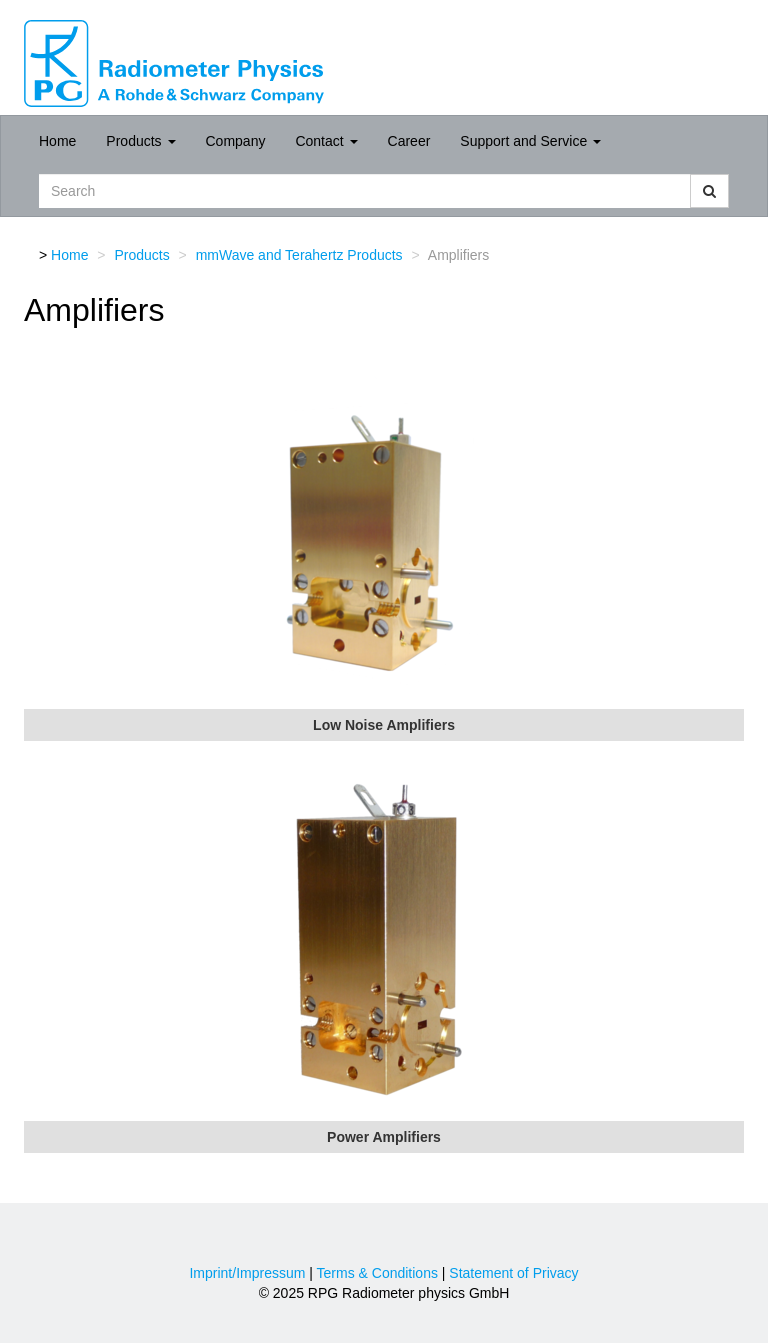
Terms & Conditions (377, 1273)
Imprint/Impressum (247, 1273)
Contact (326, 141)
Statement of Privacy (513, 1273)
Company (236, 141)
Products (140, 141)
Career (409, 141)
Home (57, 141)
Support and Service (530, 141)
